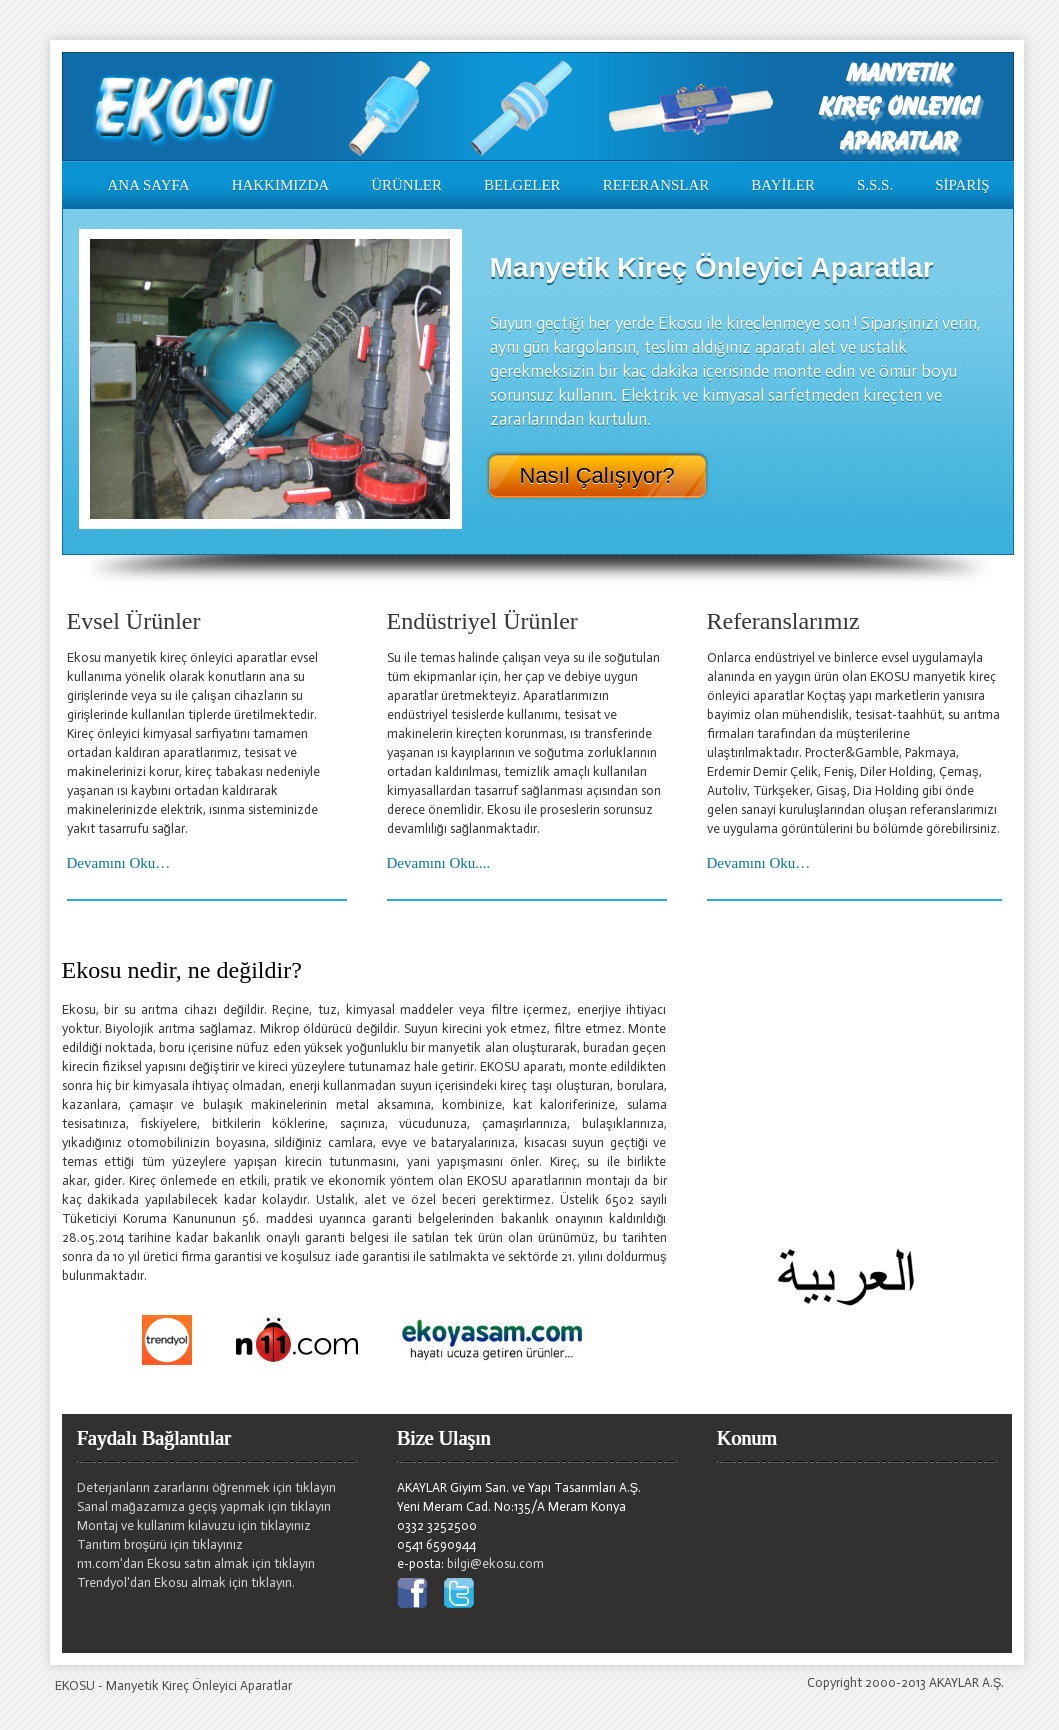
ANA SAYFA (149, 185)
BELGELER (522, 185)
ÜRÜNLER (406, 185)
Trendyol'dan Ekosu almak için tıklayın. (186, 1582)
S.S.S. (875, 185)
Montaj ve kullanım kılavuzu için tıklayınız (194, 1525)
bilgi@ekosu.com (495, 1563)
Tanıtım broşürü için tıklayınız (160, 1544)
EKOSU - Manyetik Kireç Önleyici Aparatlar (173, 1685)
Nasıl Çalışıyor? (597, 476)
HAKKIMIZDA (281, 185)
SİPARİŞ (962, 185)
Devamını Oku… (119, 863)
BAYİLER (783, 185)
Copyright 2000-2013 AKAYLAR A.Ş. (906, 1682)
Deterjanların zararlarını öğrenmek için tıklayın (206, 1487)
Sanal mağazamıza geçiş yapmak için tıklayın (204, 1506)
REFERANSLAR (656, 185)
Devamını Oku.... (439, 863)
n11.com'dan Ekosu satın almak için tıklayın (196, 1563)
